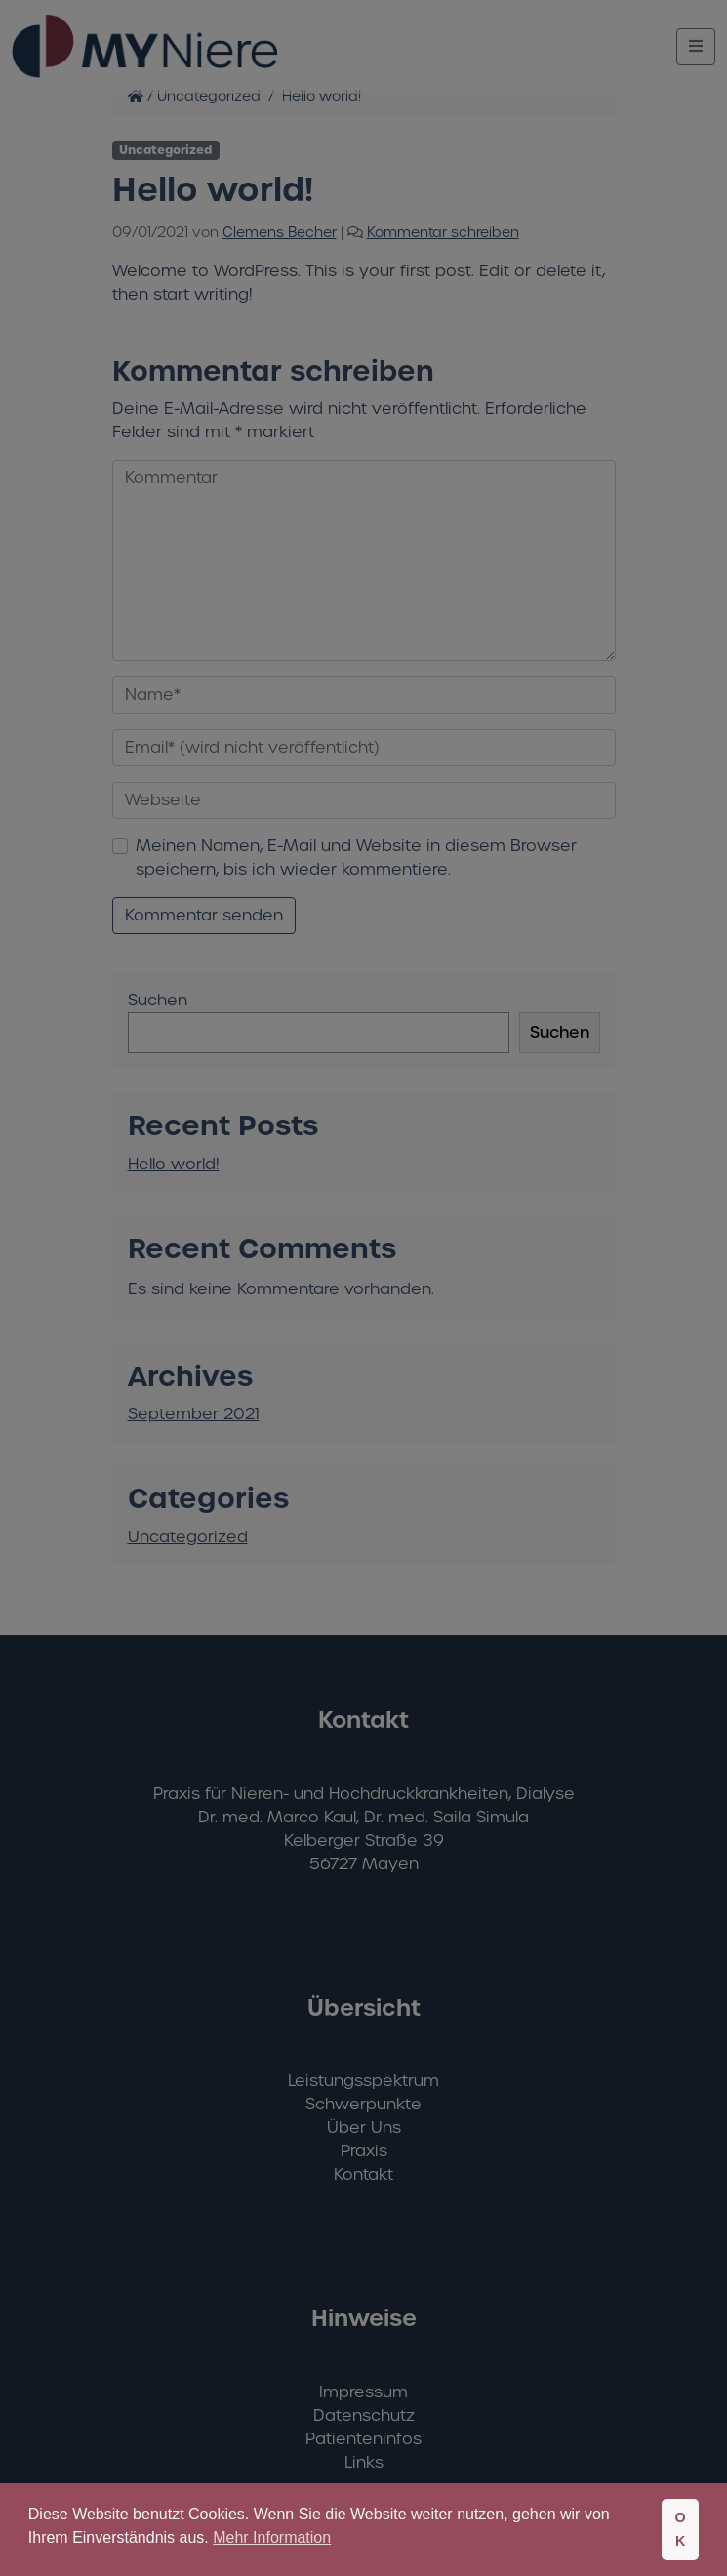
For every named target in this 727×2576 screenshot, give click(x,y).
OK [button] (679, 2529)
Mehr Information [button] (272, 2537)
